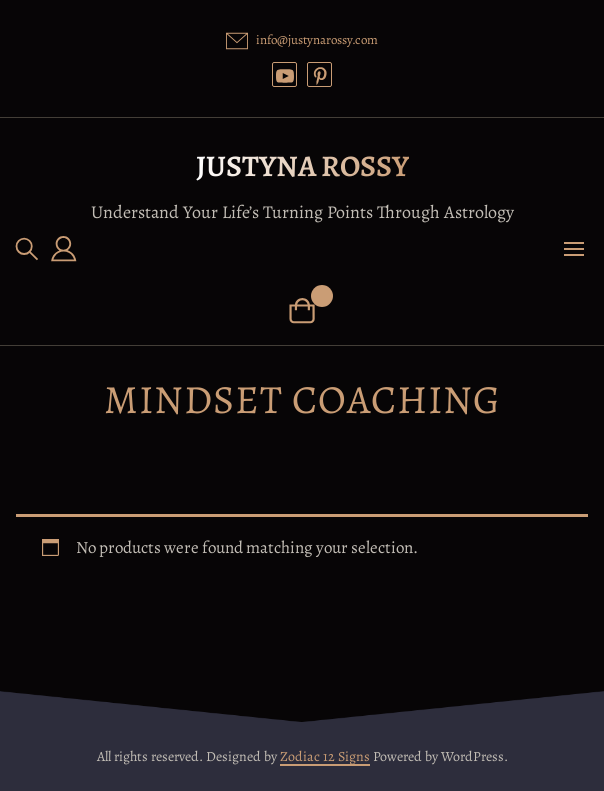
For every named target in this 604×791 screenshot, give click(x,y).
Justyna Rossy (302, 166)
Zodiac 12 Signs (325, 756)
